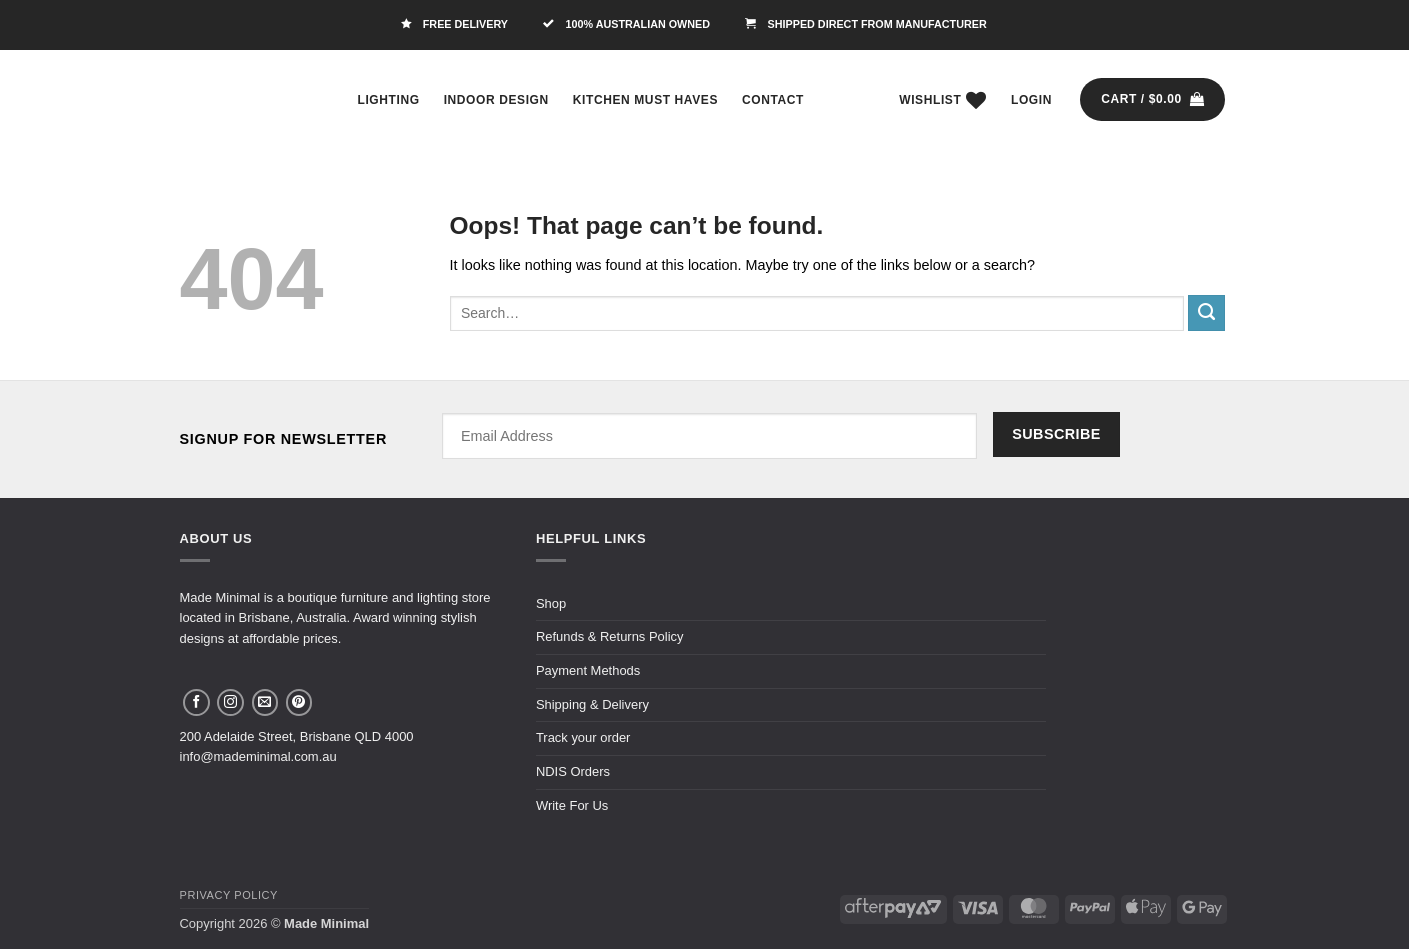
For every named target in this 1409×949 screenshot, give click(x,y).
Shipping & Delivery (592, 704)
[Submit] (1206, 313)
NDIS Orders (573, 771)
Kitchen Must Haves (645, 100)
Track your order (583, 737)
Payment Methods (588, 670)
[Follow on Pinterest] (299, 702)
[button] (1031, 100)
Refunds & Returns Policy (610, 636)
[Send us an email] (265, 702)
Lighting (389, 100)
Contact (773, 100)
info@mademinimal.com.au (258, 756)
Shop (551, 603)
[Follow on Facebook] (196, 702)
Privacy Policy (229, 895)
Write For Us (572, 805)
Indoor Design (496, 100)
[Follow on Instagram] (230, 702)
